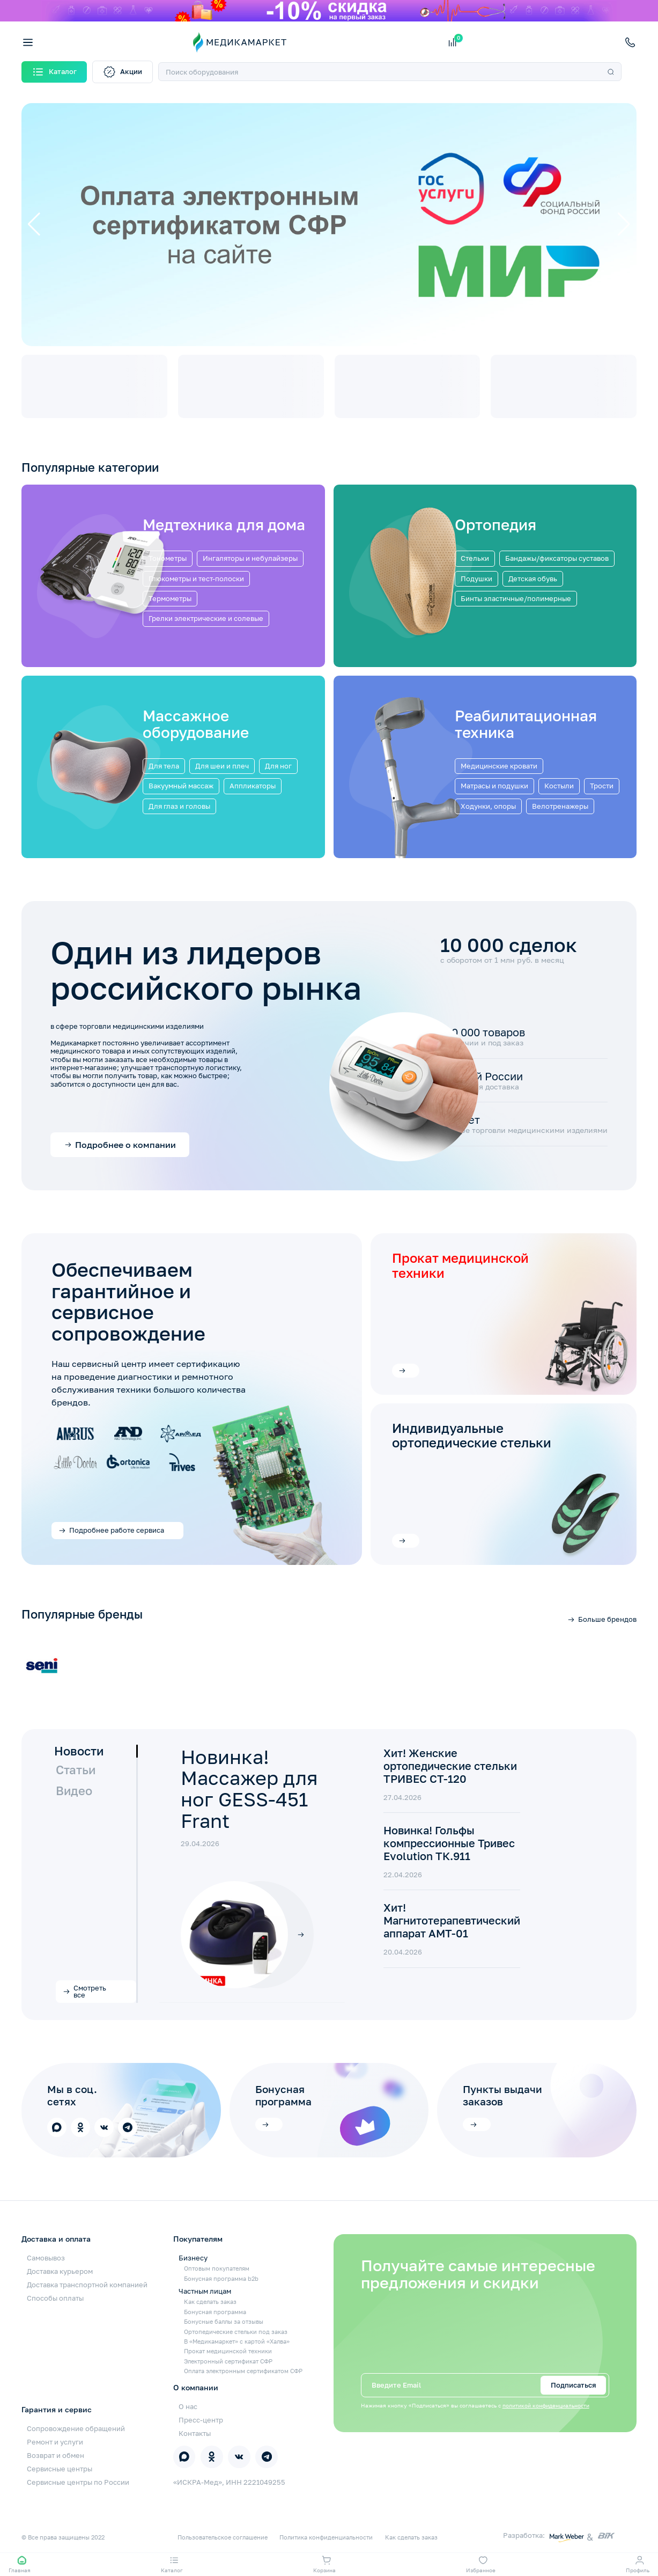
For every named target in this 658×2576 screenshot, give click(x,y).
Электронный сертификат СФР (228, 2361)
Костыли (559, 785)
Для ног (278, 766)
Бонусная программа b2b (221, 2278)
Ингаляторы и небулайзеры (250, 558)
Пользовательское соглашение (223, 2537)
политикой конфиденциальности (545, 2406)
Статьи (75, 1770)
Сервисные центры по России (78, 2482)
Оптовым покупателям (216, 2268)
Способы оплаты (55, 2298)
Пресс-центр (201, 2420)
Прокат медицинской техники (228, 2350)
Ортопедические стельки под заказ (235, 2331)
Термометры (170, 598)
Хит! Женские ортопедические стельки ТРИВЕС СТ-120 (450, 1765)
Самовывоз (46, 2257)
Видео (74, 1791)
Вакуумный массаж (181, 785)
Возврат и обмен (55, 2455)
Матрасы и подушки (494, 785)
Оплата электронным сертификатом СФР (243, 2370)
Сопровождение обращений (76, 2428)
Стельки (475, 558)
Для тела (164, 766)
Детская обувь (532, 578)
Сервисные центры (59, 2468)
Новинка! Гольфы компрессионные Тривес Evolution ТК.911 (449, 1843)
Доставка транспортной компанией (87, 2284)
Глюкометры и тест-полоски (196, 578)
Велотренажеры (560, 806)
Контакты (195, 2433)
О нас (188, 2406)
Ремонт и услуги (55, 2442)
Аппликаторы (253, 785)
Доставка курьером (60, 2271)
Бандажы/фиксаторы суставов (557, 558)
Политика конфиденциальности (326, 2537)
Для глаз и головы (179, 806)
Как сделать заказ (210, 2301)
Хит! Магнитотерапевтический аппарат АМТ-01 (451, 1920)
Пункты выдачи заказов (502, 2095)
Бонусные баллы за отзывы (223, 2321)
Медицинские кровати (499, 766)
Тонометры (168, 558)
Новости (78, 1751)
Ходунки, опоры (488, 806)
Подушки (476, 578)
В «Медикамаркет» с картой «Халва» (237, 2341)
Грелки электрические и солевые (206, 618)
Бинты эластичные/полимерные (516, 598)
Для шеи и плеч (222, 766)
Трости (601, 785)
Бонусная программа (283, 2095)
